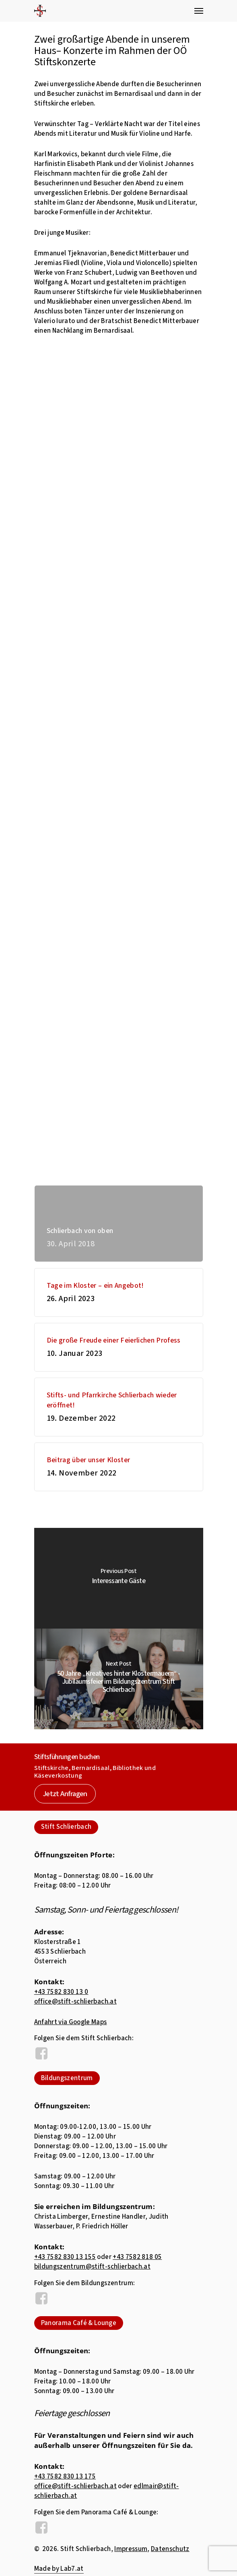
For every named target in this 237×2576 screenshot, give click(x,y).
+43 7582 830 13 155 (65, 2257)
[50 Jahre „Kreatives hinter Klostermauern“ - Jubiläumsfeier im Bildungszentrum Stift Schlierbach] (118, 1679)
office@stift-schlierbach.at (75, 2001)
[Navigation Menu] (198, 11)
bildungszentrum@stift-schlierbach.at (92, 2266)
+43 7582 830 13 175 (65, 2476)
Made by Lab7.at (59, 2569)
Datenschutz (170, 2549)
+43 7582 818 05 (137, 2257)
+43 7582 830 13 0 (61, 1992)
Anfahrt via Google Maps (70, 2022)
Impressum (130, 2549)
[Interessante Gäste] (118, 1578)
